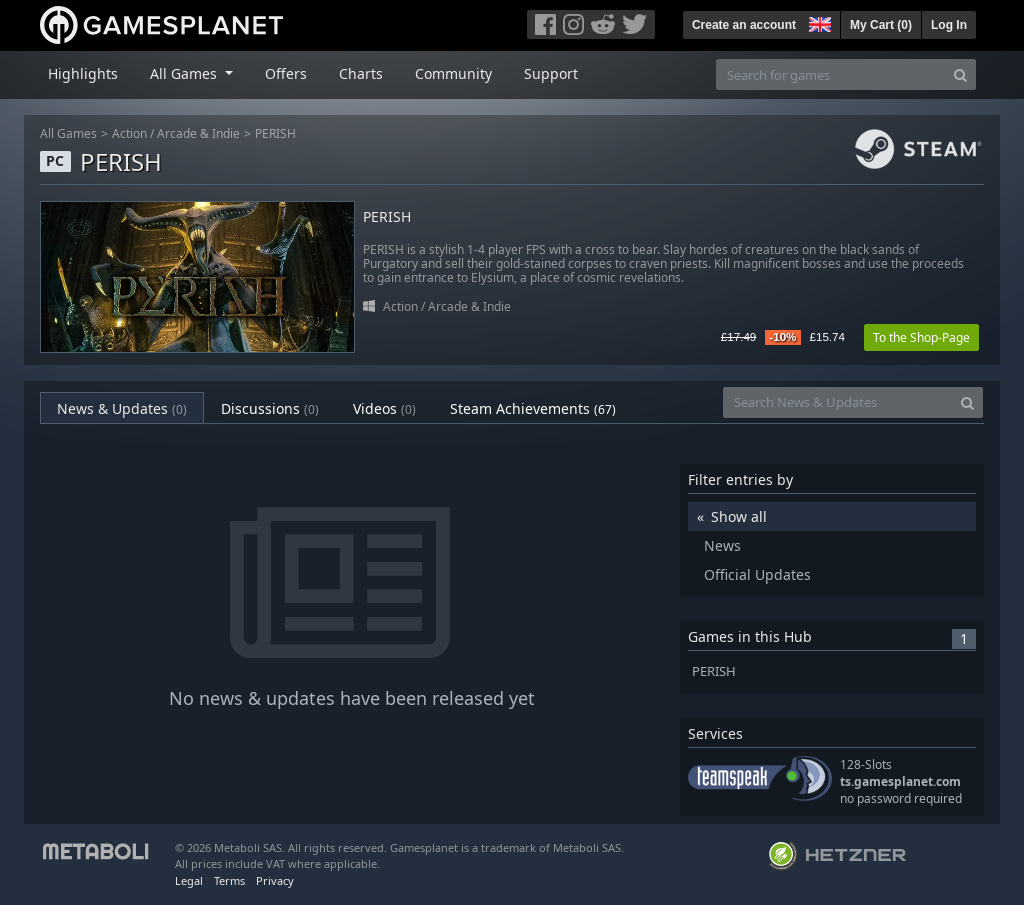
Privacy (275, 880)
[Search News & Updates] (838, 402)
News (722, 545)
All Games (68, 133)
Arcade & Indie (198, 133)
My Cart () (881, 25)
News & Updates (122, 408)
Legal (189, 880)
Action (129, 133)
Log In (949, 25)
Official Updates (757, 574)
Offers (286, 73)
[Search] (960, 74)
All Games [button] (185, 73)
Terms (229, 880)
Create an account (744, 25)
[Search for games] (831, 74)
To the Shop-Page (921, 337)
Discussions (270, 408)
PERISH (275, 133)
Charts (361, 73)
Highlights (83, 73)
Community (453, 73)
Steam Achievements (533, 408)
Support (551, 73)
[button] (818, 22)
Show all (739, 516)
